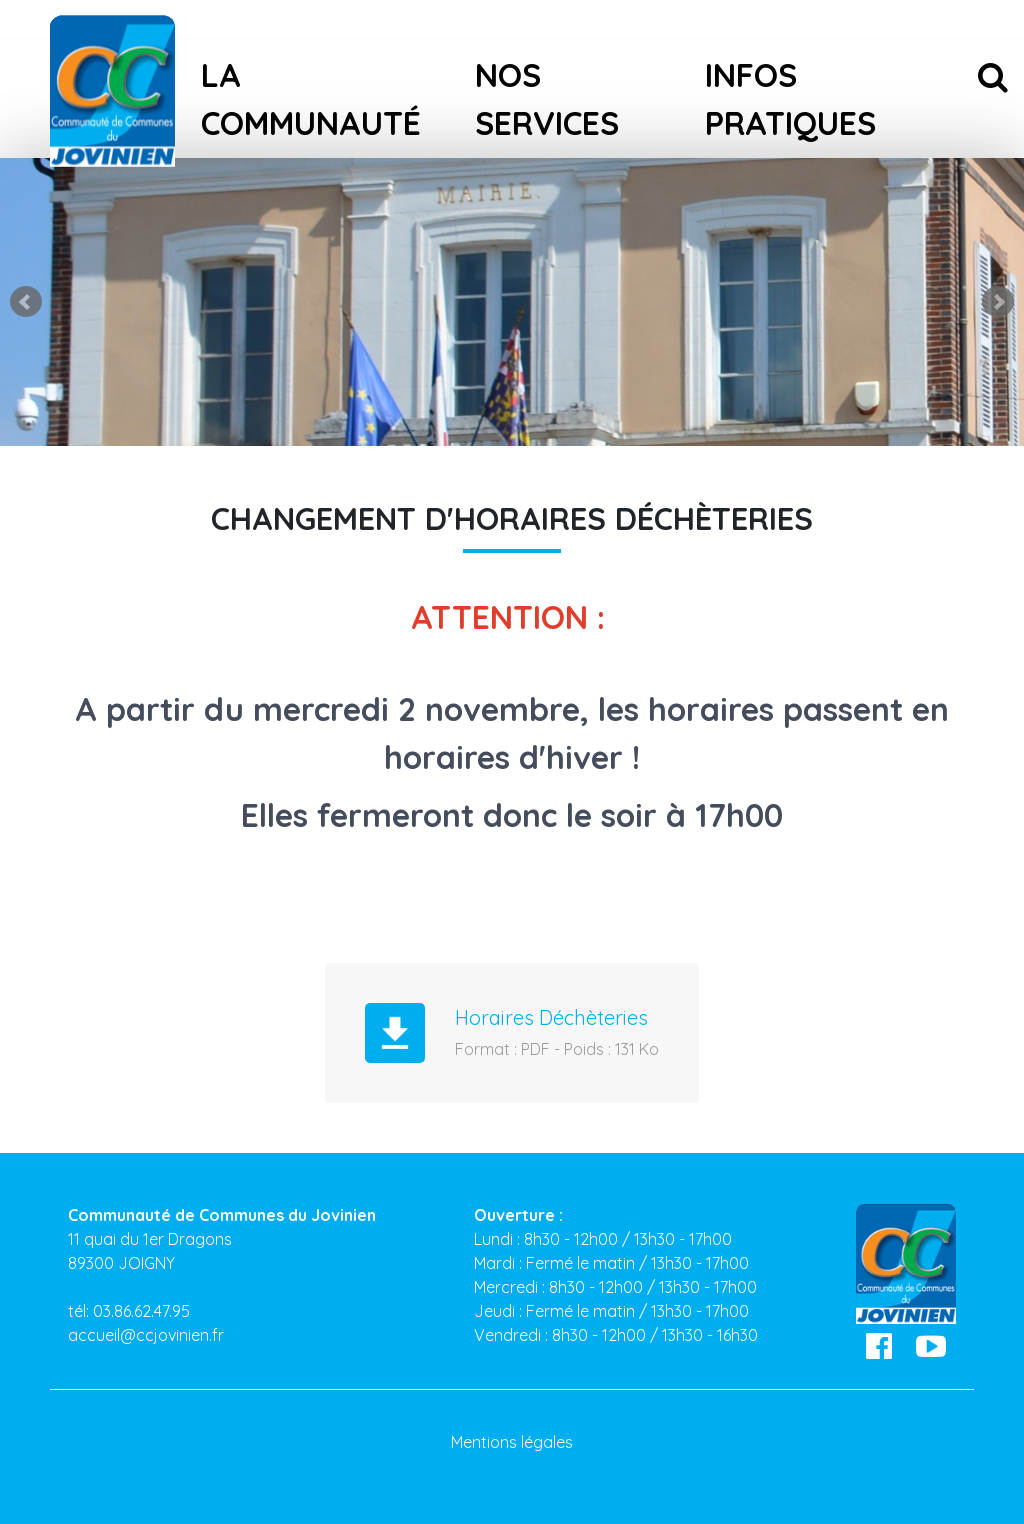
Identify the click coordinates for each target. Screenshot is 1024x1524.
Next (998, 302)
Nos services (547, 99)
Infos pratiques (790, 99)
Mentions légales (512, 1442)
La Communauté (311, 99)
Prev (26, 302)
